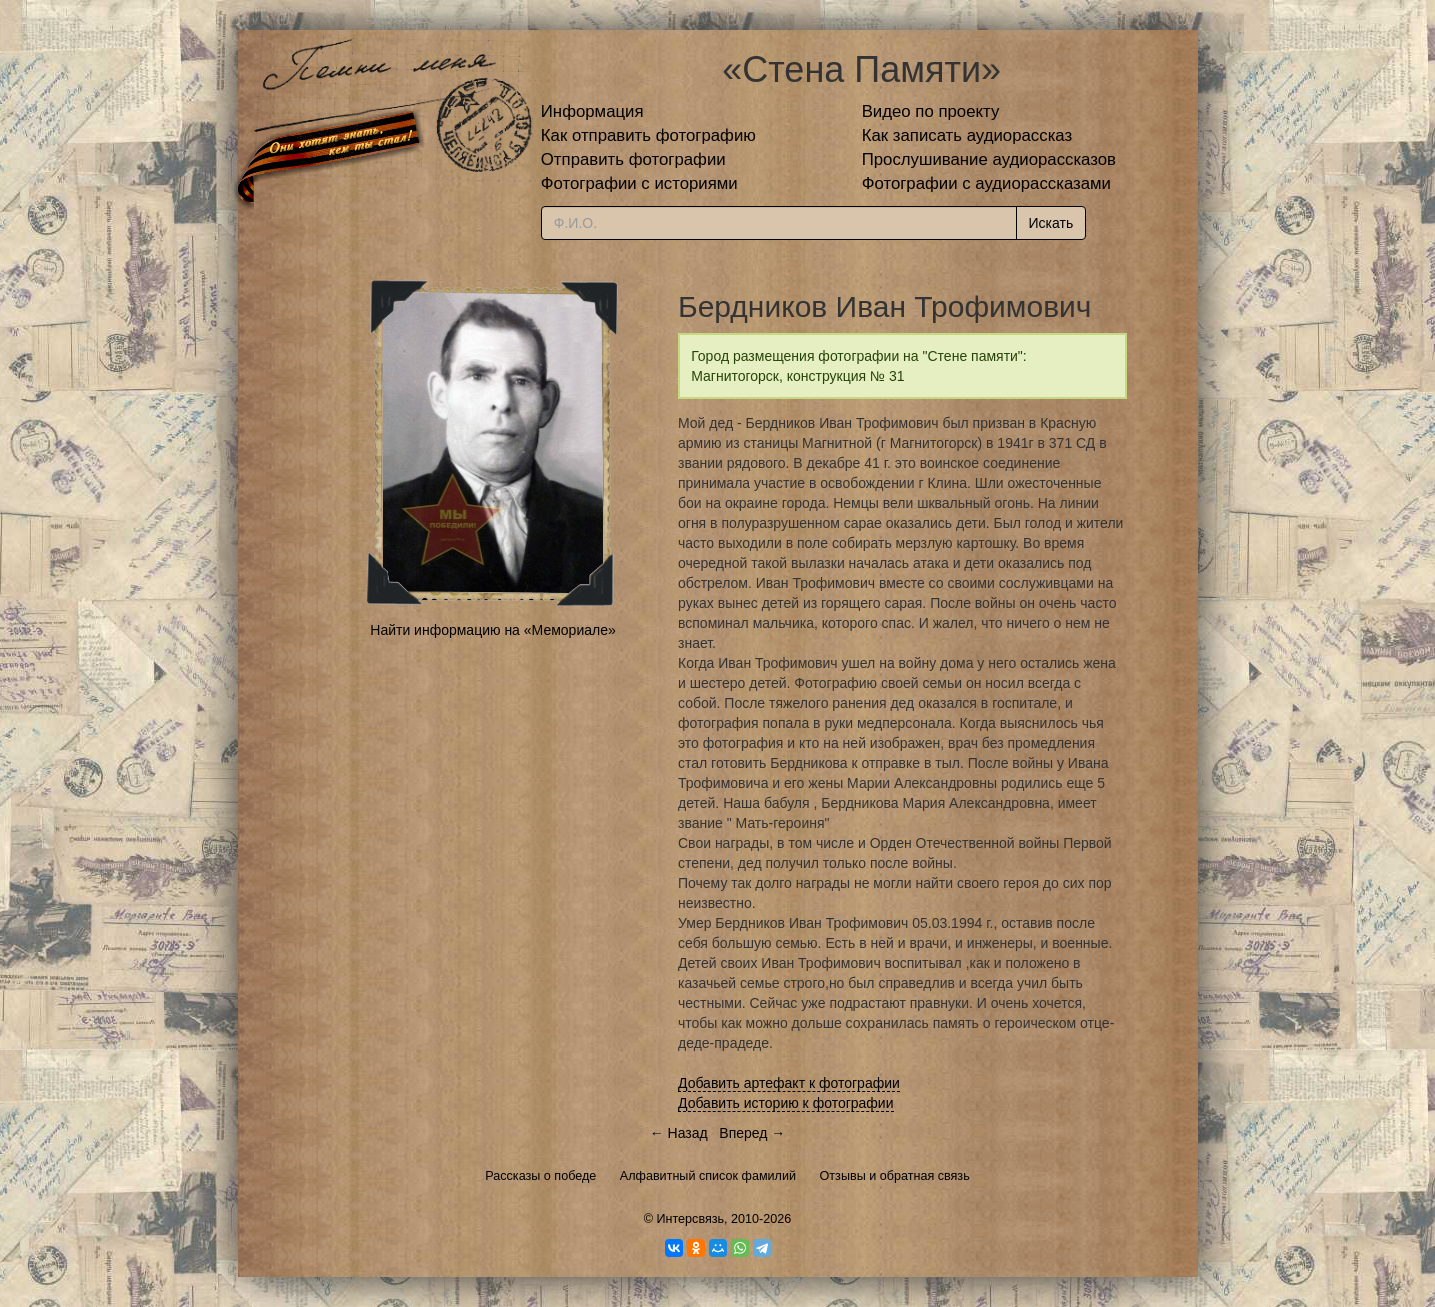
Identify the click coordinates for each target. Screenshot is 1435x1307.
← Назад (679, 1133)
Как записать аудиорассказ (967, 135)
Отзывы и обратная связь (895, 1176)
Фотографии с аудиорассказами (986, 183)
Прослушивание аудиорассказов (989, 159)
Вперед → (752, 1133)
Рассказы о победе (540, 1176)
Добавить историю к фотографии (786, 1103)
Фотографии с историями (639, 183)
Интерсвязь (690, 1219)
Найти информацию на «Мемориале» (492, 630)
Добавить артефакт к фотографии (789, 1083)
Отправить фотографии (633, 159)
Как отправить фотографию (648, 135)
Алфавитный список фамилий (708, 1176)
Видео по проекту (931, 111)
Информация (592, 111)
